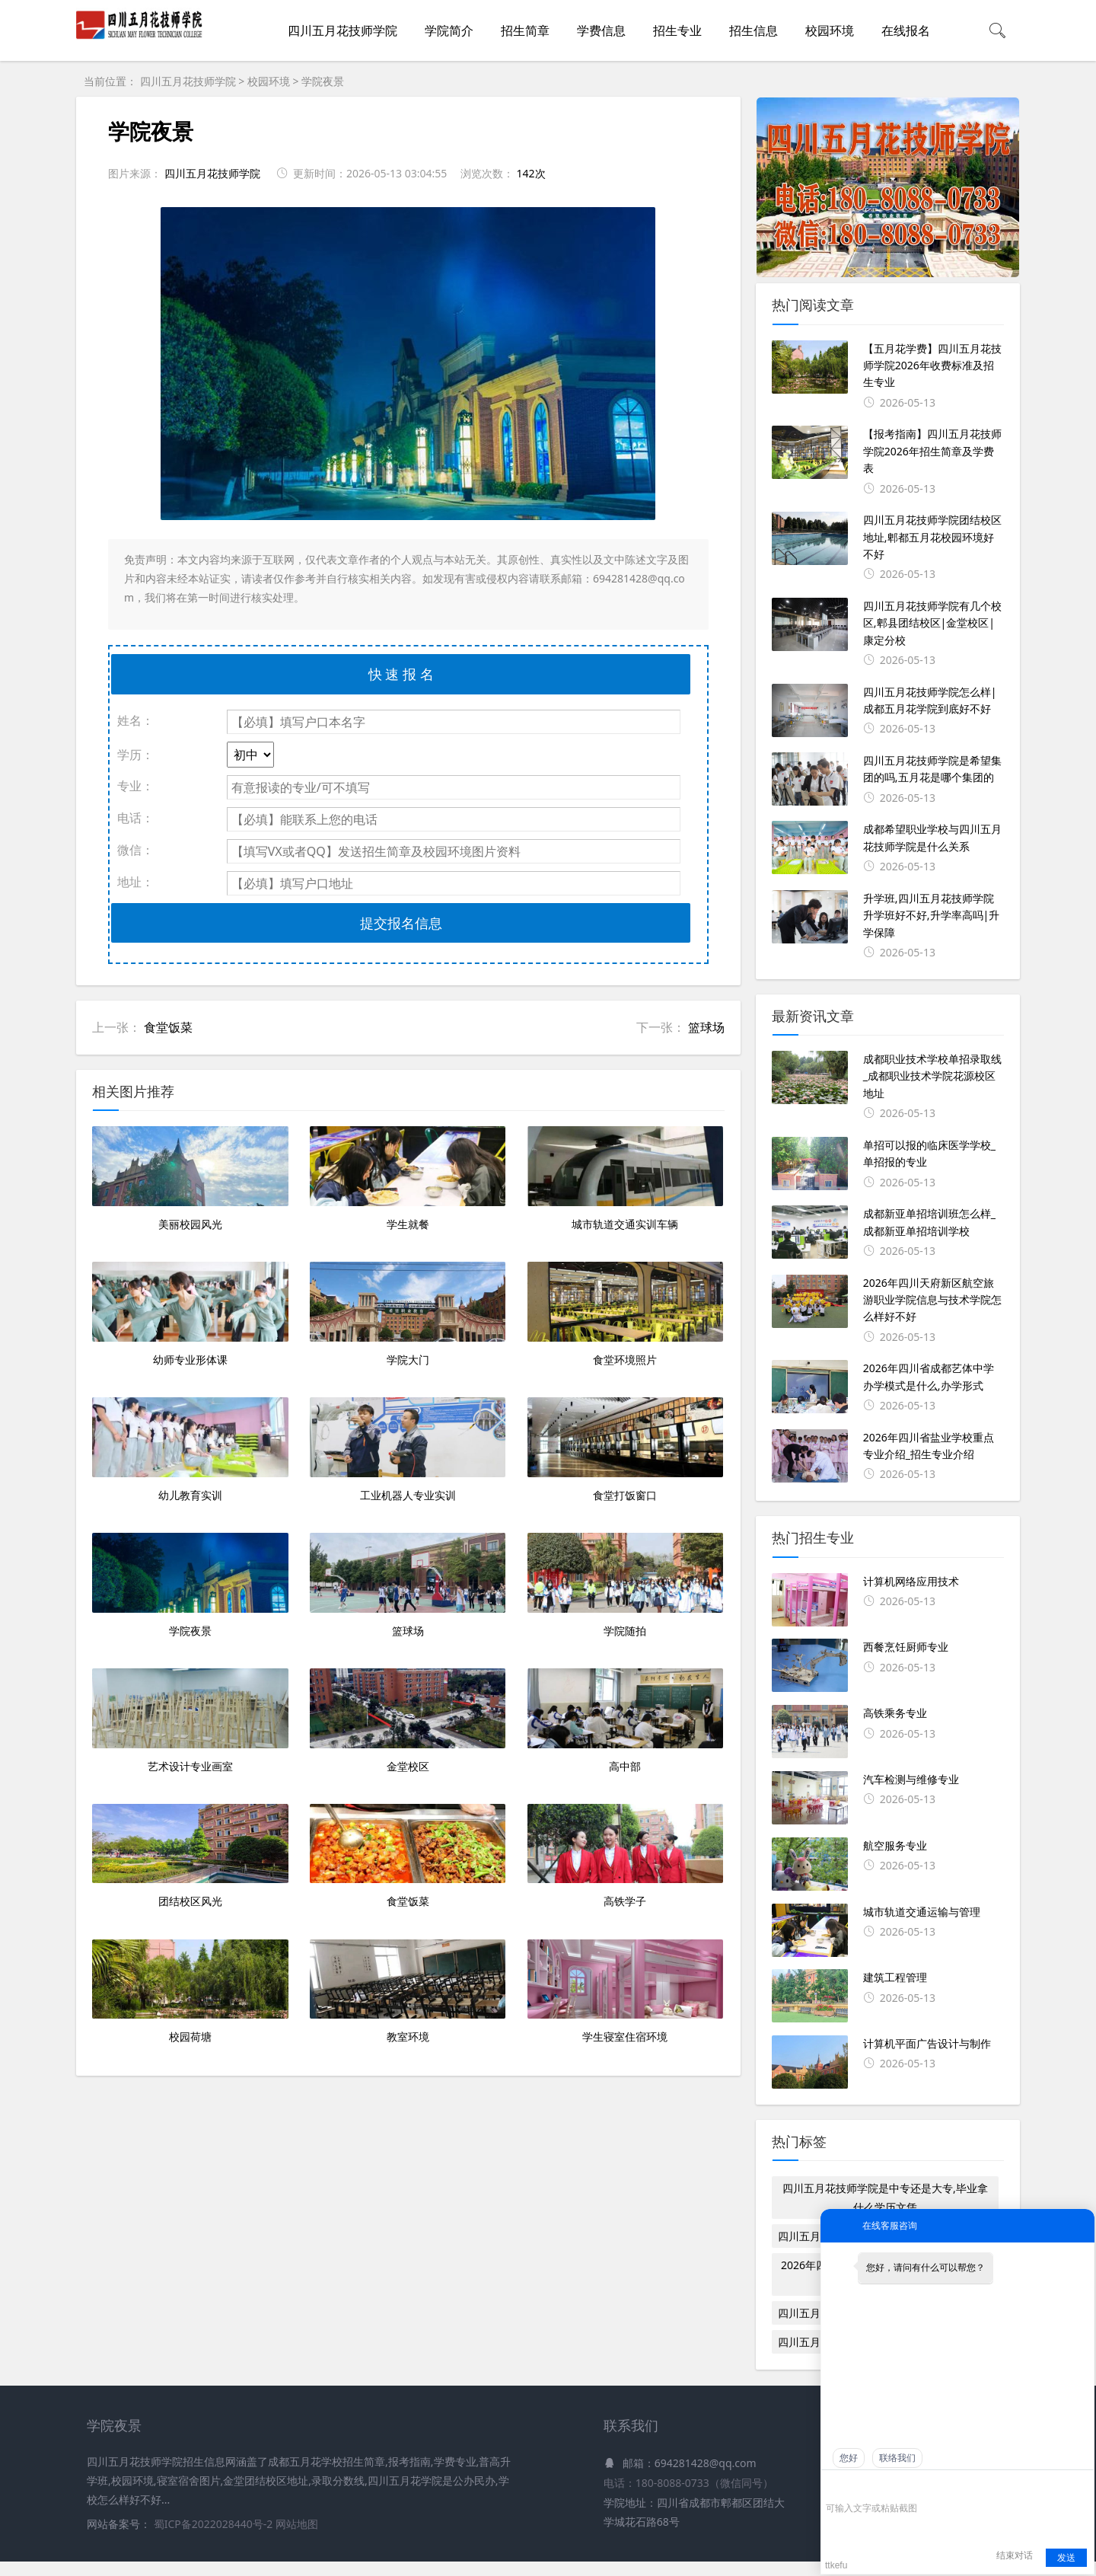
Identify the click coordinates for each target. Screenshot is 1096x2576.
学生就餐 (408, 1266)
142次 (530, 173)
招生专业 (677, 30)
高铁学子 (625, 2154)
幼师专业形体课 (190, 1443)
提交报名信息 (401, 923)
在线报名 (905, 30)
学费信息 (601, 30)
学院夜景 (322, 81)
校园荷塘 (190, 2331)
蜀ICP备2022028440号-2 (215, 2539)
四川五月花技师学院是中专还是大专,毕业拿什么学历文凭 (885, 2197)
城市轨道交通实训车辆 (625, 1266)
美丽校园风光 (190, 1266)
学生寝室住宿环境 (624, 2331)
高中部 (625, 1976)
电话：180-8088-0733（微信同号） (688, 2498)
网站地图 (297, 2539)
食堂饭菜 (168, 1027)
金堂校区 (408, 1976)
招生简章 (525, 30)
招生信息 (753, 30)
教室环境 (408, 2331)
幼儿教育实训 (190, 1621)
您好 (849, 2458)
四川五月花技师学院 (342, 30)
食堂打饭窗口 (625, 1621)
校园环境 (829, 30)
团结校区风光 (190, 2154)
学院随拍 (625, 1799)
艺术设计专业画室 (190, 1976)
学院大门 (408, 1443)
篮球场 (706, 1027)
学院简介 (449, 30)
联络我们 (897, 2458)
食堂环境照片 (625, 1443)
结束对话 (1014, 2555)
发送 (1066, 2557)
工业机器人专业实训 (408, 1621)
